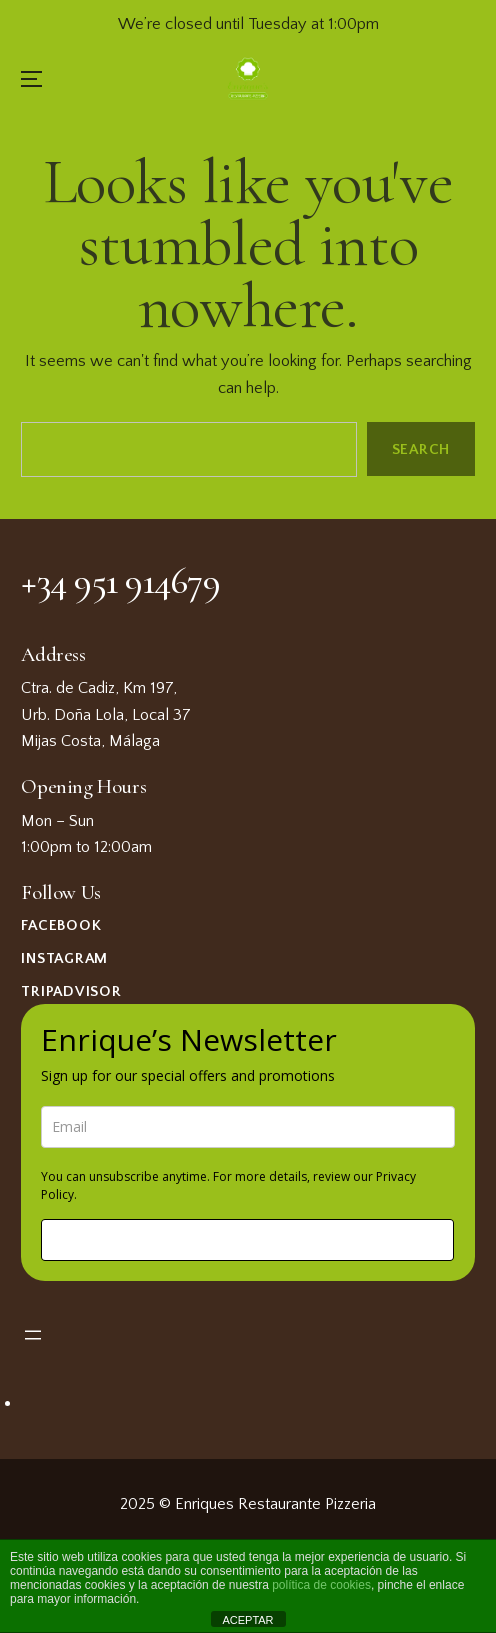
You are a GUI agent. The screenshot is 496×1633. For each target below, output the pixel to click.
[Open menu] (33, 1335)
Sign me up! (248, 1239)
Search (420, 449)
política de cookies (321, 1585)
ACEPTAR (247, 1620)
